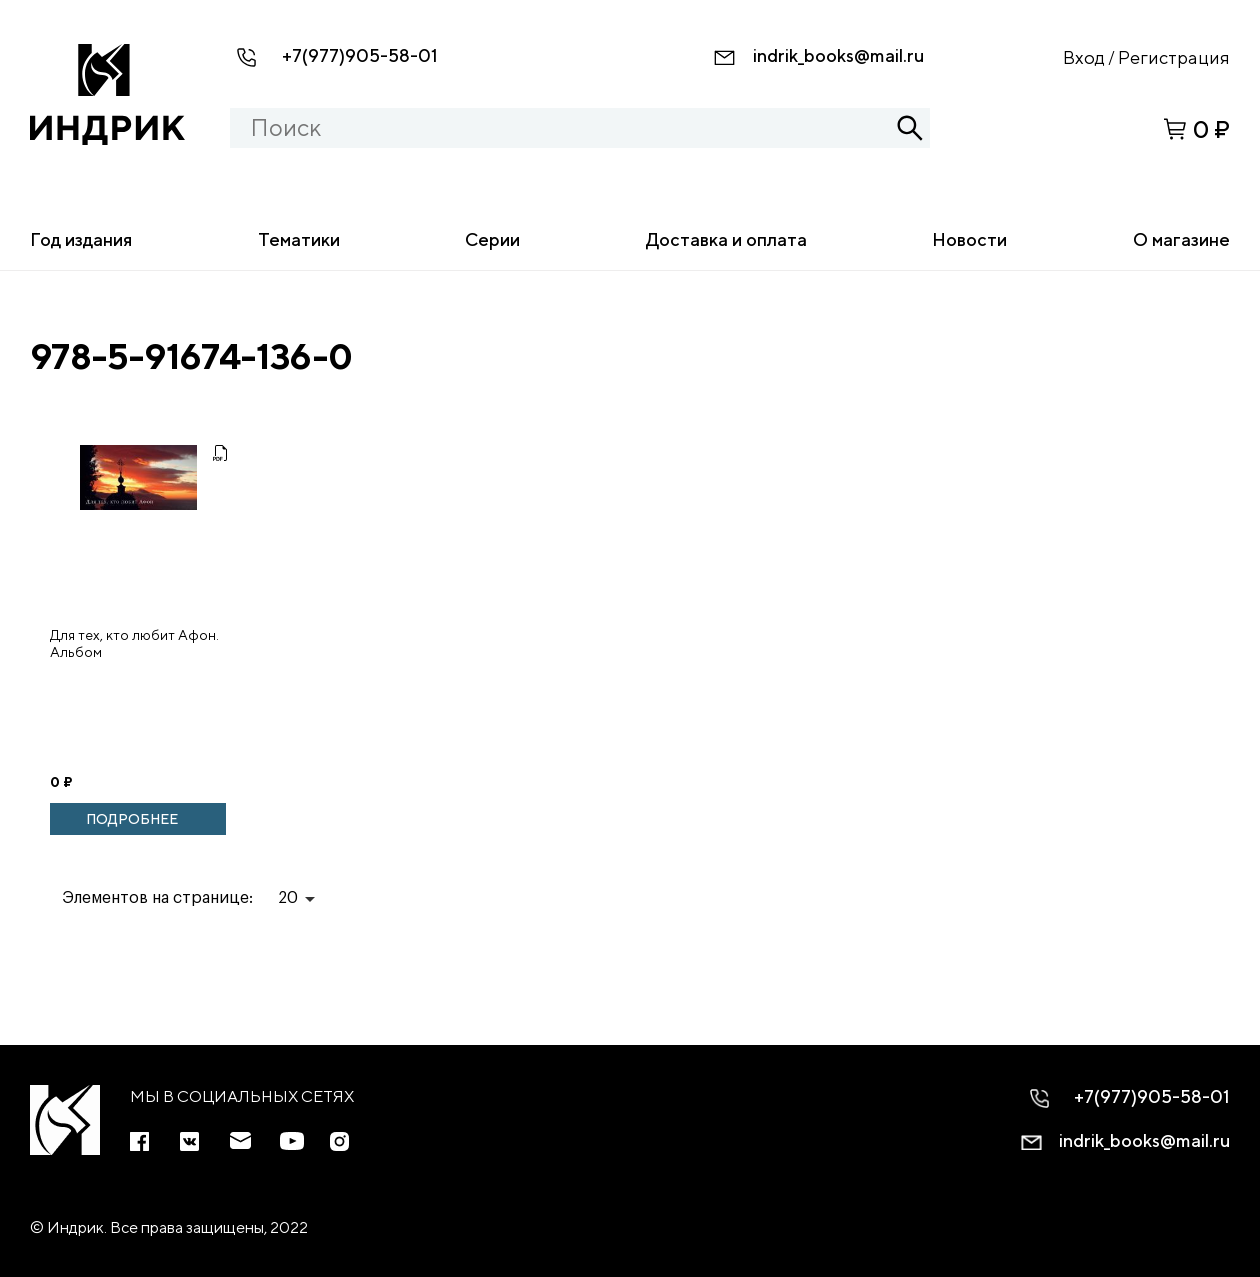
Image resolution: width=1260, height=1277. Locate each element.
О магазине (1181, 239)
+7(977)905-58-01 (360, 55)
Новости (969, 239)
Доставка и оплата (726, 239)
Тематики (299, 239)
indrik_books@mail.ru (838, 55)
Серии (492, 239)
